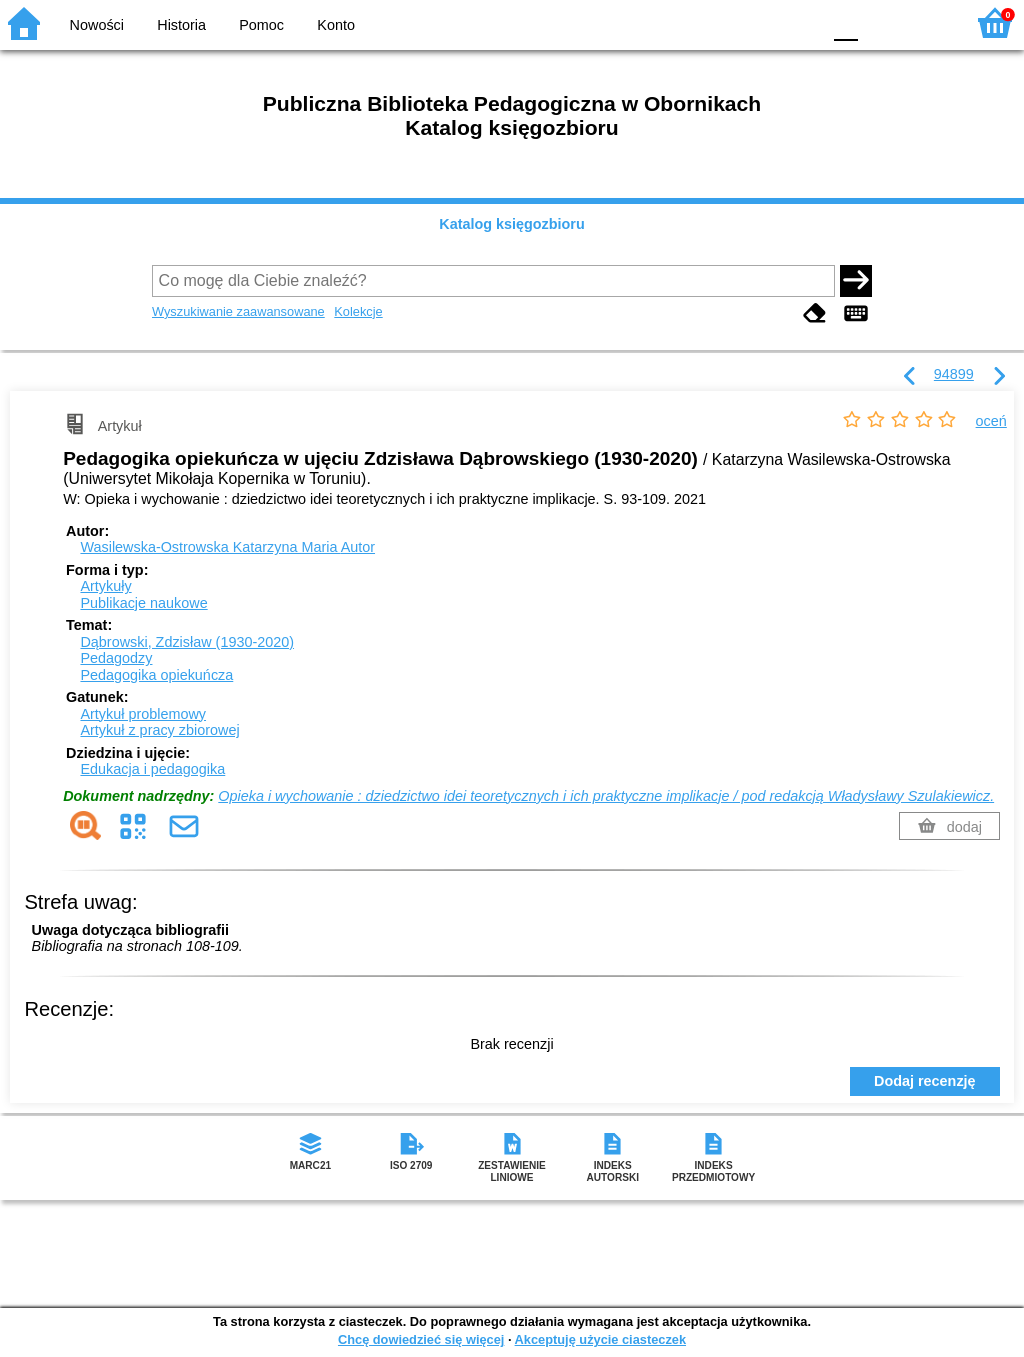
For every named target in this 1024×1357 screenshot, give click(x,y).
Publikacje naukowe (143, 603)
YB (758, 22)
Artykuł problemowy (143, 714)
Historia (181, 25)
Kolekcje (358, 311)
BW (719, 22)
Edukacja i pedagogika (152, 769)
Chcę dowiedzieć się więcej (421, 1339)
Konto (336, 25)
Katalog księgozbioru (512, 224)
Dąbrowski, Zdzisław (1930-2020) (187, 642)
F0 (845, 22)
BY (799, 22)
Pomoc (261, 25)
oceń (991, 421)
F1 (880, 22)
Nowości (97, 25)
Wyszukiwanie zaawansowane (238, 311)
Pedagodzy (116, 658)
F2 (926, 22)
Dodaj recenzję (925, 1081)
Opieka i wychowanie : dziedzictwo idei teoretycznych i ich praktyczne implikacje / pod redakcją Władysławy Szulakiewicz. (606, 796)
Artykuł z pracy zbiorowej (159, 730)
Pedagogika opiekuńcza (156, 675)
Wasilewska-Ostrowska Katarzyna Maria (227, 547)
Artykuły (105, 586)
